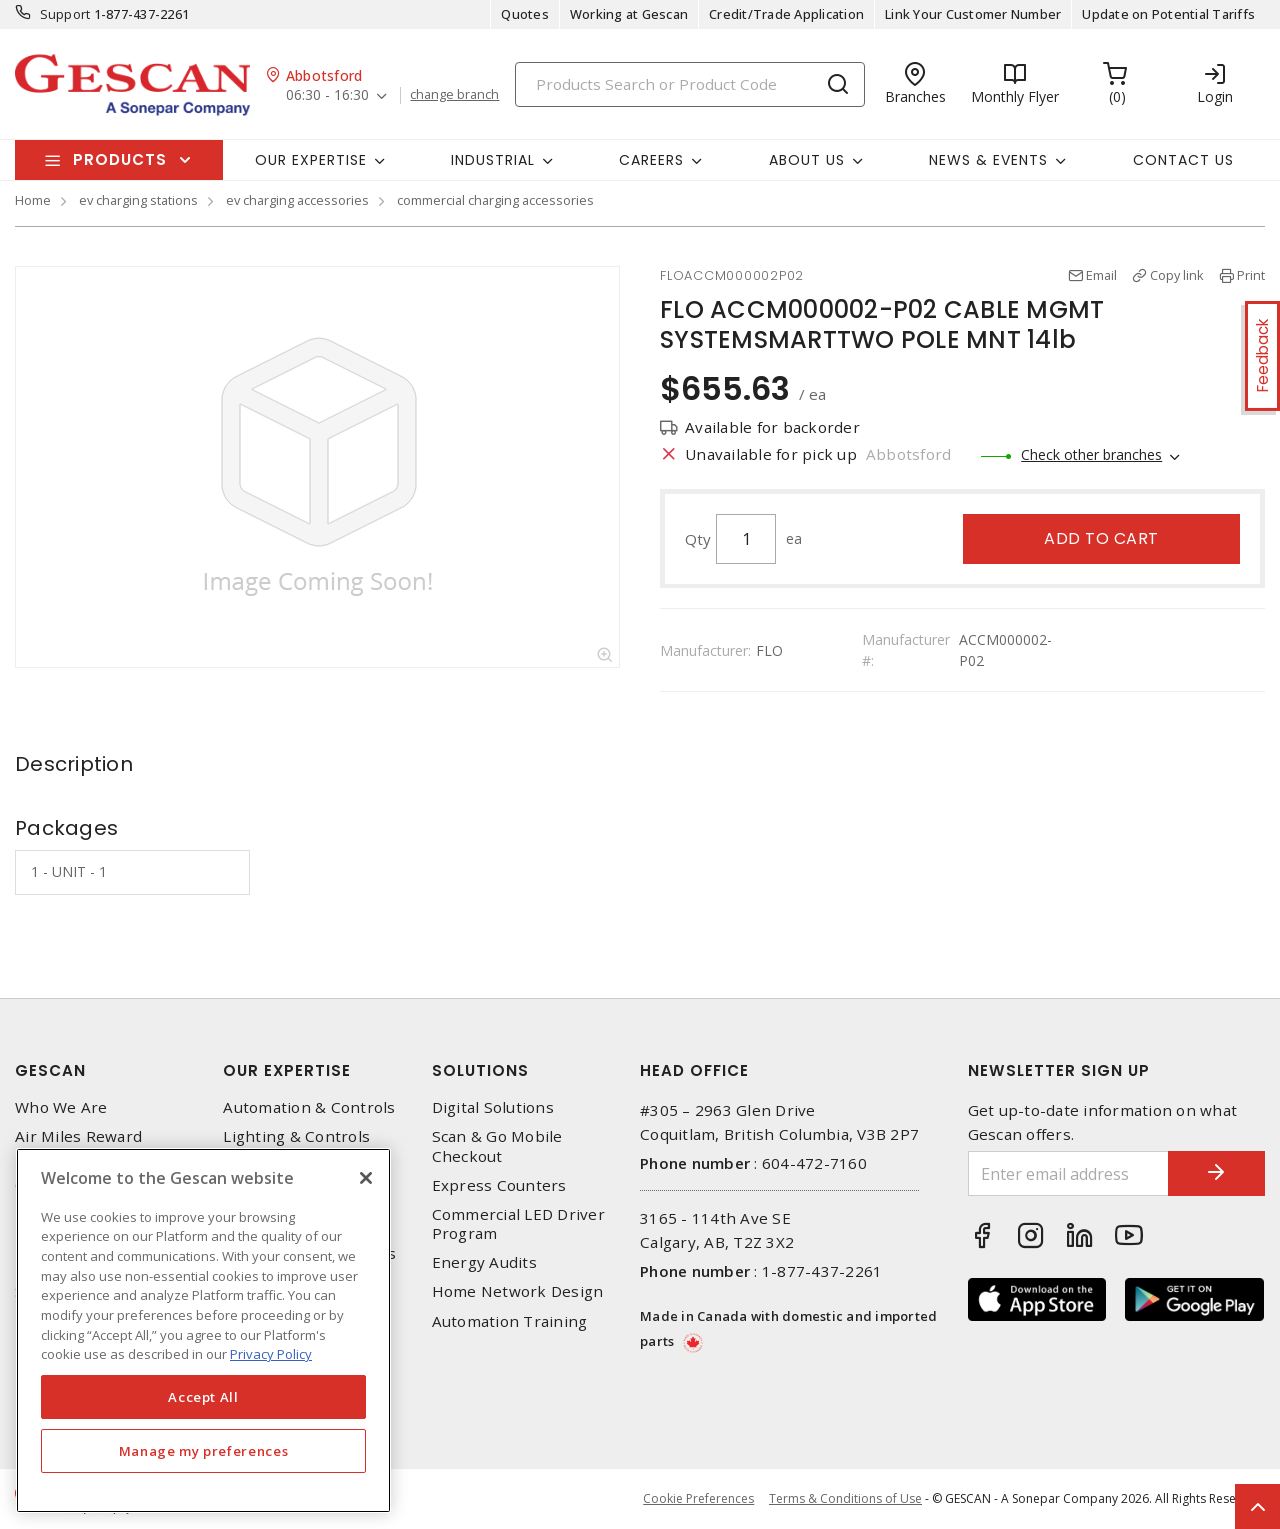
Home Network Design (518, 1291)
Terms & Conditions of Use (845, 1498)
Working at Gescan (629, 14)
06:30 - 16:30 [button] (327, 95)
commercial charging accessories (495, 200)
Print (1251, 275)
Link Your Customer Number (973, 14)
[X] (366, 1178)
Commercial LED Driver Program (518, 1224)
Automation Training (510, 1321)
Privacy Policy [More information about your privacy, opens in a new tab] (271, 1354)
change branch (455, 95)
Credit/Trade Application (786, 14)
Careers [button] (651, 160)
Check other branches (1091, 454)
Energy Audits (484, 1262)
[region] (203, 1330)
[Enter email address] (1067, 1173)
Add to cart (1101, 538)
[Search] (690, 84)
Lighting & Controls (296, 1136)
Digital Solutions (493, 1107)
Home (33, 200)
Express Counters (499, 1185)
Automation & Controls (309, 1107)
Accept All (203, 1397)
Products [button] (120, 159)
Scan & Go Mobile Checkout (497, 1146)
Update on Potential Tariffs (1168, 14)
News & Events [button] (988, 160)
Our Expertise (287, 1070)
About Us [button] (807, 160)
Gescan (50, 1070)
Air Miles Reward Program (78, 1146)
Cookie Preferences (698, 1499)
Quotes (525, 14)
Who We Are (61, 1107)
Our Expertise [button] (311, 160)
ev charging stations (138, 200)
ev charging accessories (297, 200)
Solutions (480, 1070)
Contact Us (1183, 160)
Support (65, 14)
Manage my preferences (204, 1451)
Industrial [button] (493, 160)
